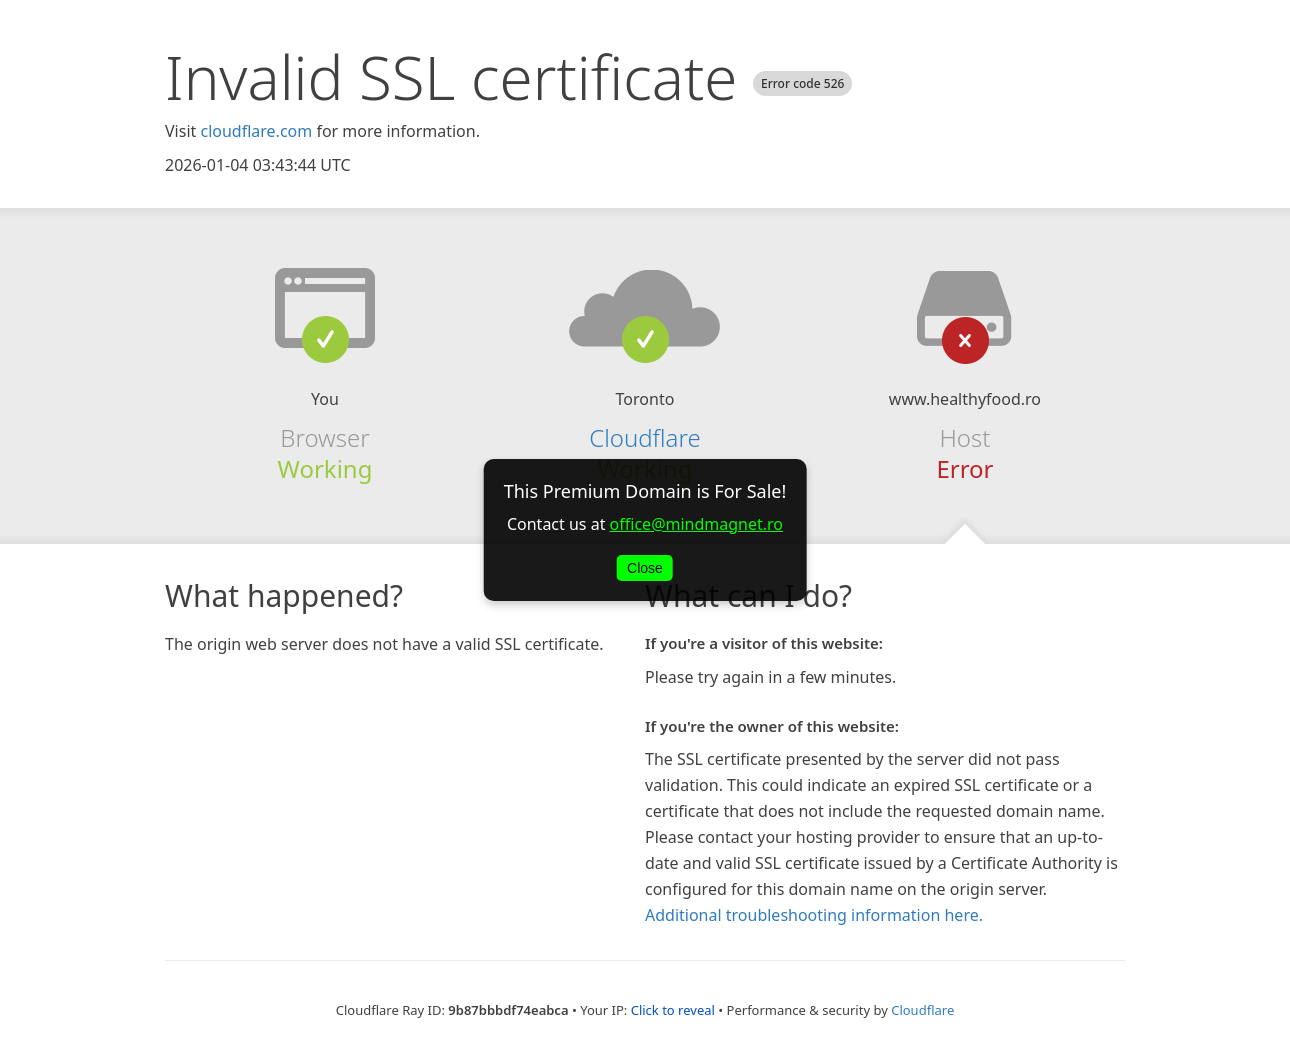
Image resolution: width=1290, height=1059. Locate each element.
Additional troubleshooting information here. (814, 915)
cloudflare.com (256, 131)
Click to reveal (673, 1010)
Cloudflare (644, 437)
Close (645, 568)
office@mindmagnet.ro (696, 524)
